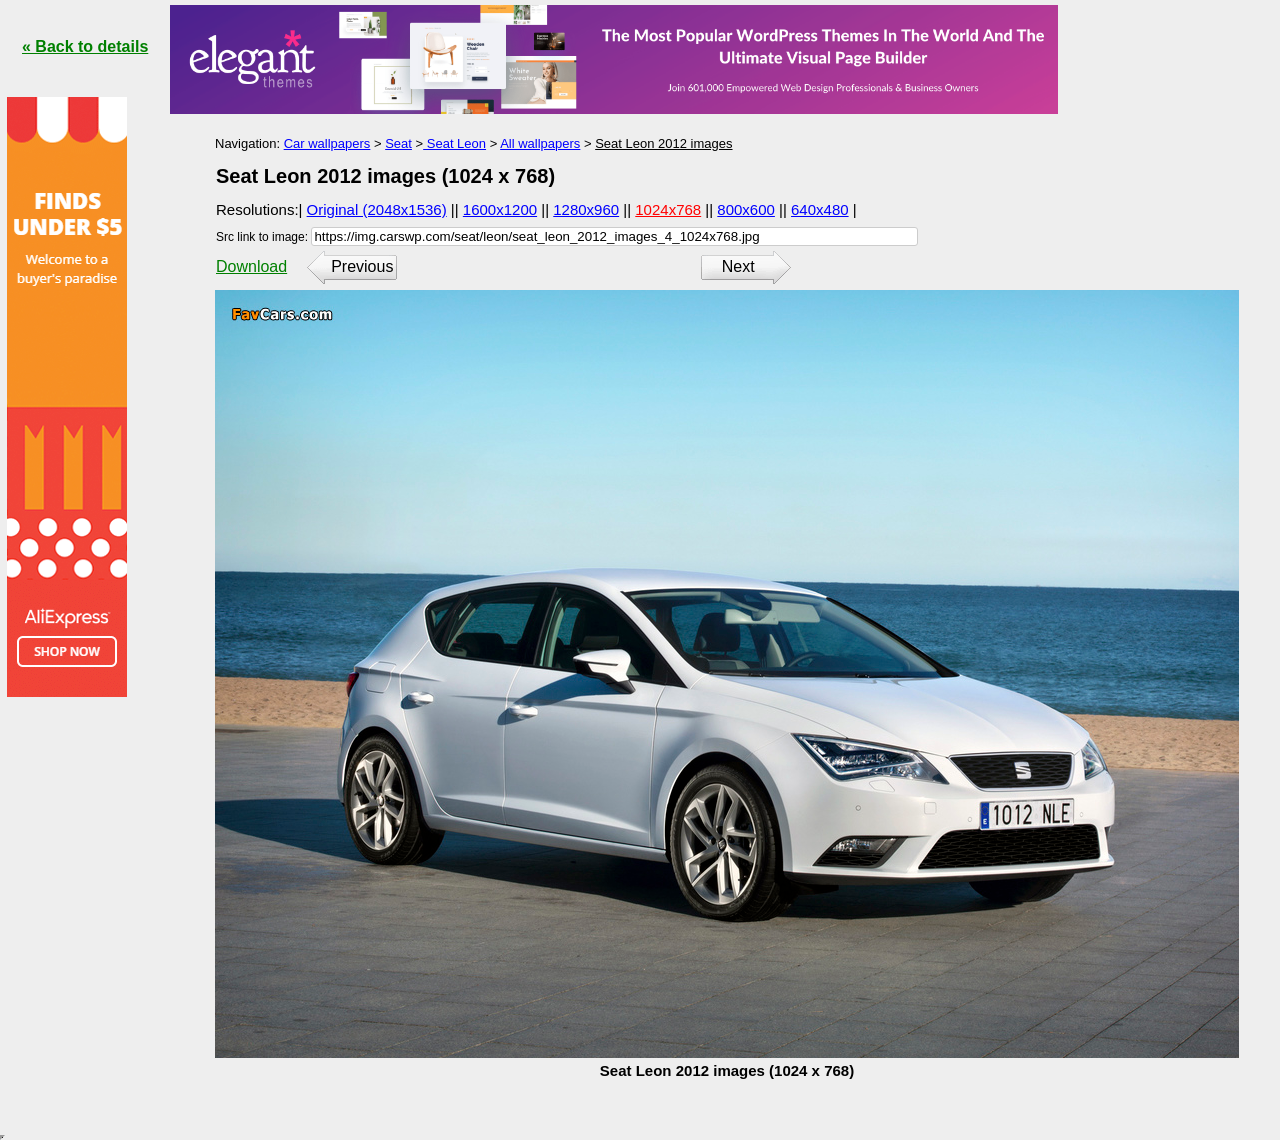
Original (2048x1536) (377, 209)
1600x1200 (500, 209)
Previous (362, 266)
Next (738, 266)
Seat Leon (454, 143)
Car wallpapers (327, 143)
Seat (398, 143)
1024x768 (668, 209)
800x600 (746, 209)
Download (251, 266)
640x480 (820, 209)
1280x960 (586, 209)
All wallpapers (540, 143)
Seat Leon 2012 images (663, 143)
